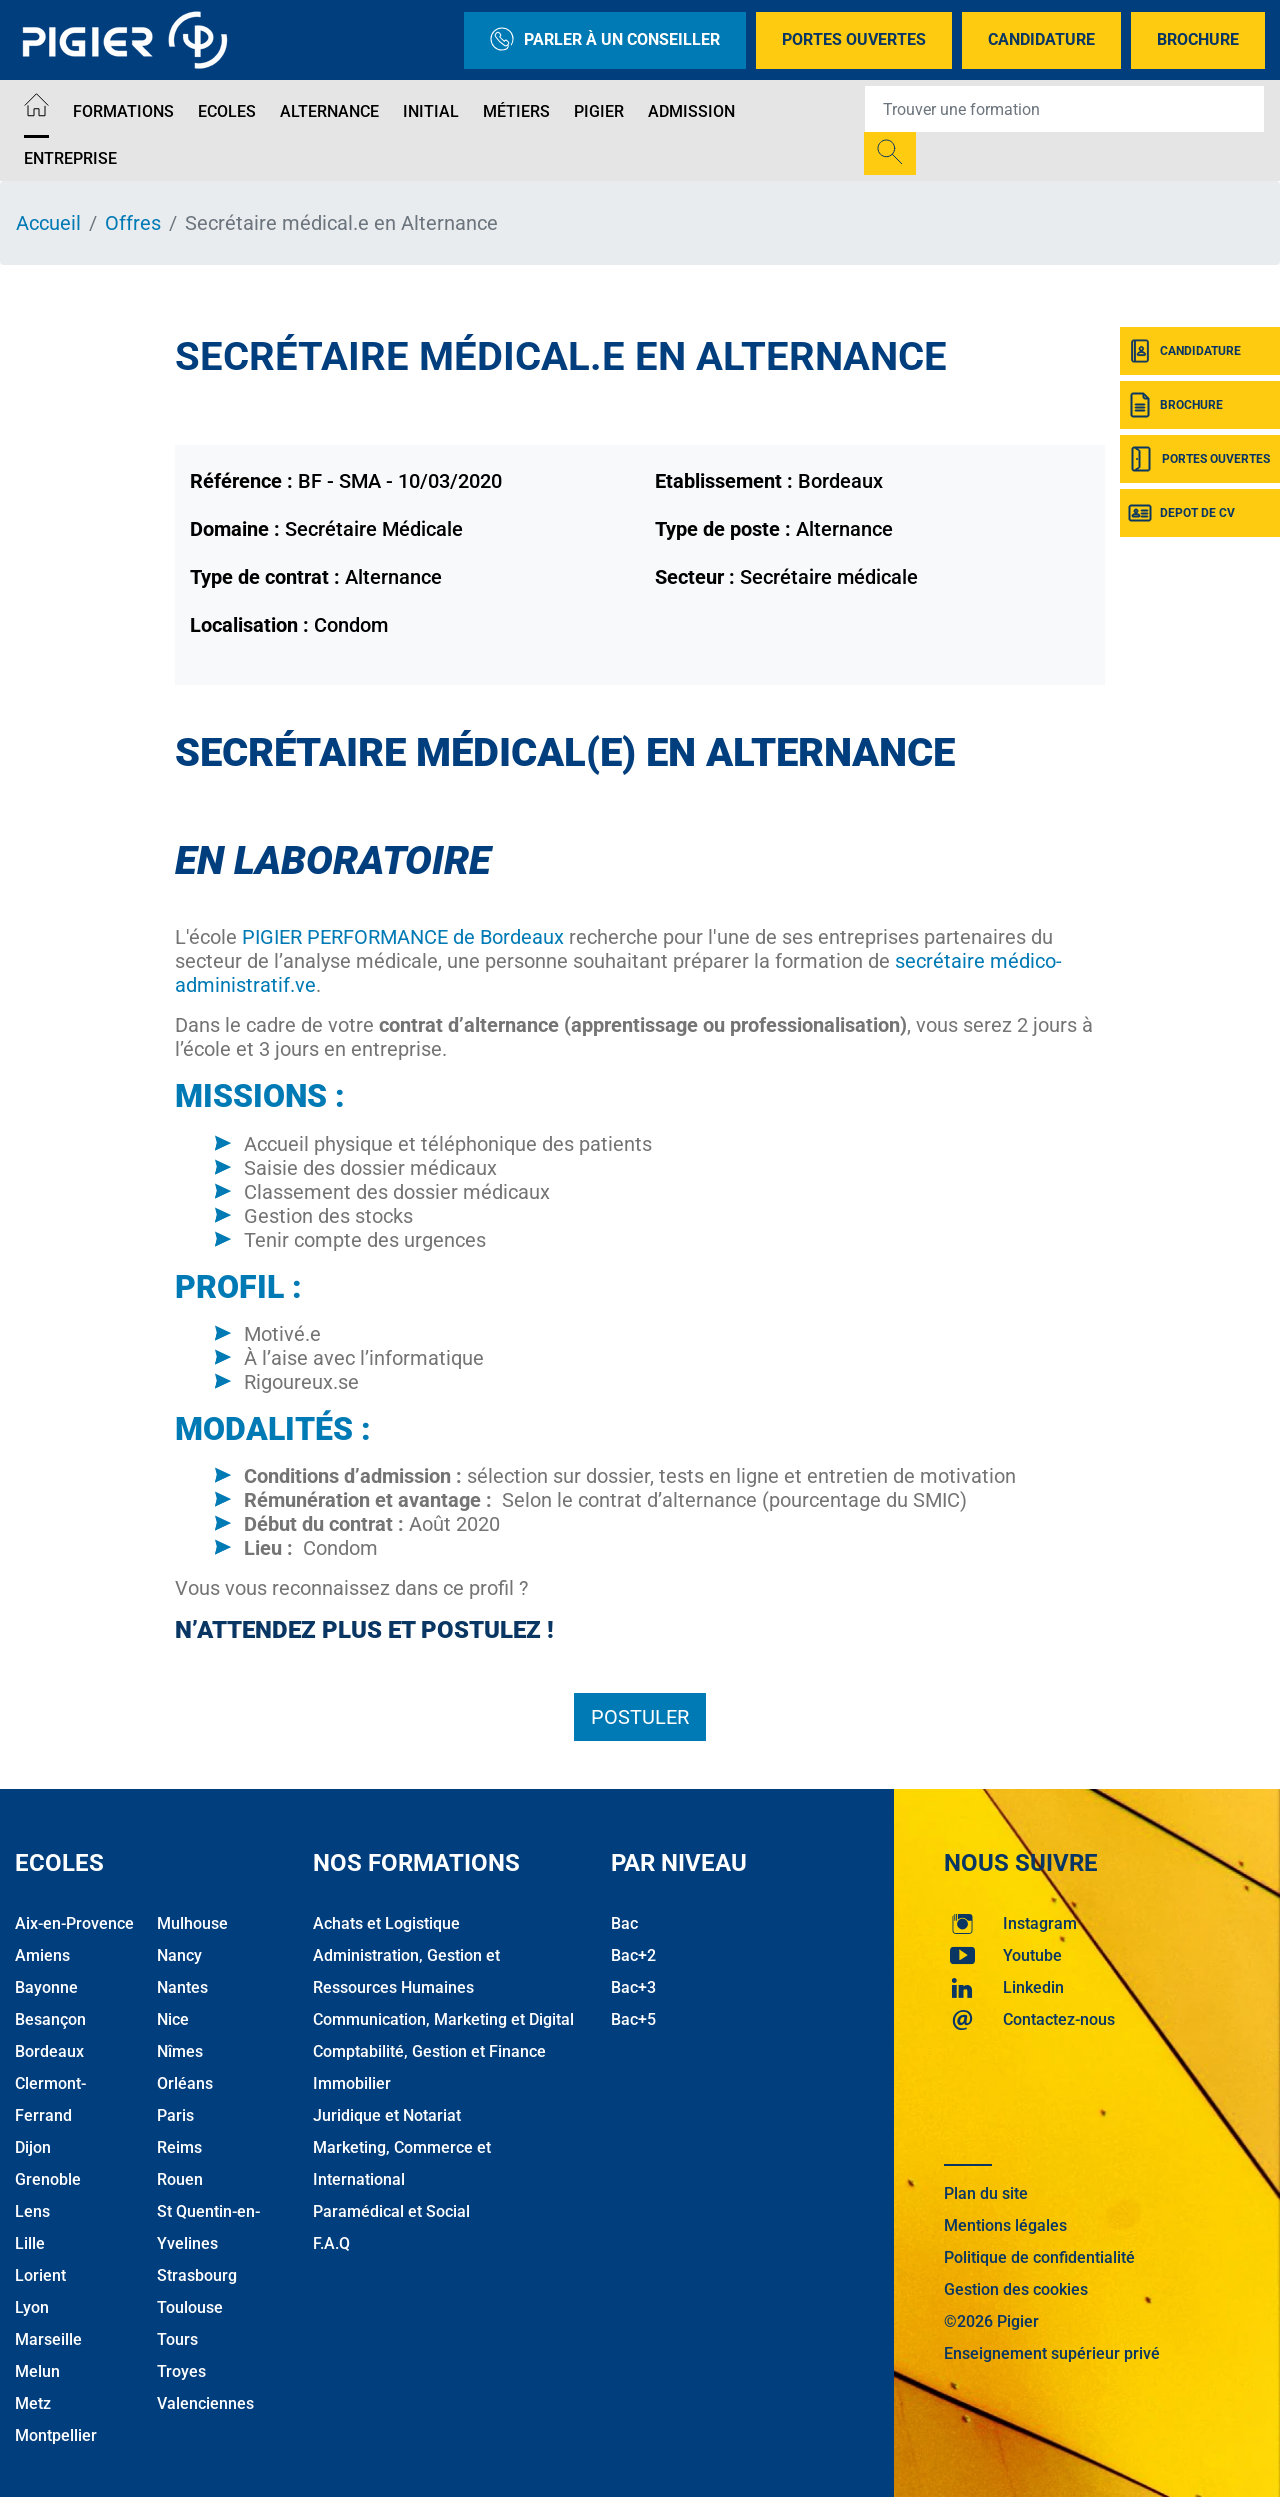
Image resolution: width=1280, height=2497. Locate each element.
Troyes (181, 2371)
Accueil (48, 223)
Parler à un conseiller (605, 40)
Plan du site (986, 2193)
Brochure (1198, 39)
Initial (431, 111)
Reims (179, 2147)
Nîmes (180, 2051)
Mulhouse (192, 1923)
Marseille (48, 2339)
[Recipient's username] (1064, 109)
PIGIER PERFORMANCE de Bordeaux (403, 937)
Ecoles (227, 111)
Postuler (640, 1717)
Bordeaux (49, 2051)
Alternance (329, 111)
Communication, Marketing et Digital (443, 2019)
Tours (177, 2339)
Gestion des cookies (1016, 2289)
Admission (691, 111)
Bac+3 (633, 1987)
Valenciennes (205, 2403)
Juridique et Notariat (387, 2115)
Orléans (185, 2083)
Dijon (33, 2147)
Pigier (599, 111)
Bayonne (46, 1987)
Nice (173, 2019)
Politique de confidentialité (1039, 2257)
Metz (33, 2403)
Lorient (40, 2275)
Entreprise (70, 158)
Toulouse (190, 2307)
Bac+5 (633, 2019)
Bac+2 (633, 1955)
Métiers (516, 111)
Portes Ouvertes (854, 39)
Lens (32, 2211)
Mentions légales (1005, 2225)
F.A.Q (331, 2243)
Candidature (1041, 39)
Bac (624, 1923)
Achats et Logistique (386, 1923)
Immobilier (352, 2083)
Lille (30, 2243)
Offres (133, 223)
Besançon (50, 2019)
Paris (175, 2115)
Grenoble (48, 2179)
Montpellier (56, 2435)
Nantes (182, 1987)
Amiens (42, 1955)
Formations (123, 111)
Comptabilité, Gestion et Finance (429, 2051)
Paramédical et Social (391, 2211)
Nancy (179, 1955)
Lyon (32, 2307)
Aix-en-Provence (74, 1923)
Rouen (180, 2179)
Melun (37, 2371)
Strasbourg (197, 2275)
